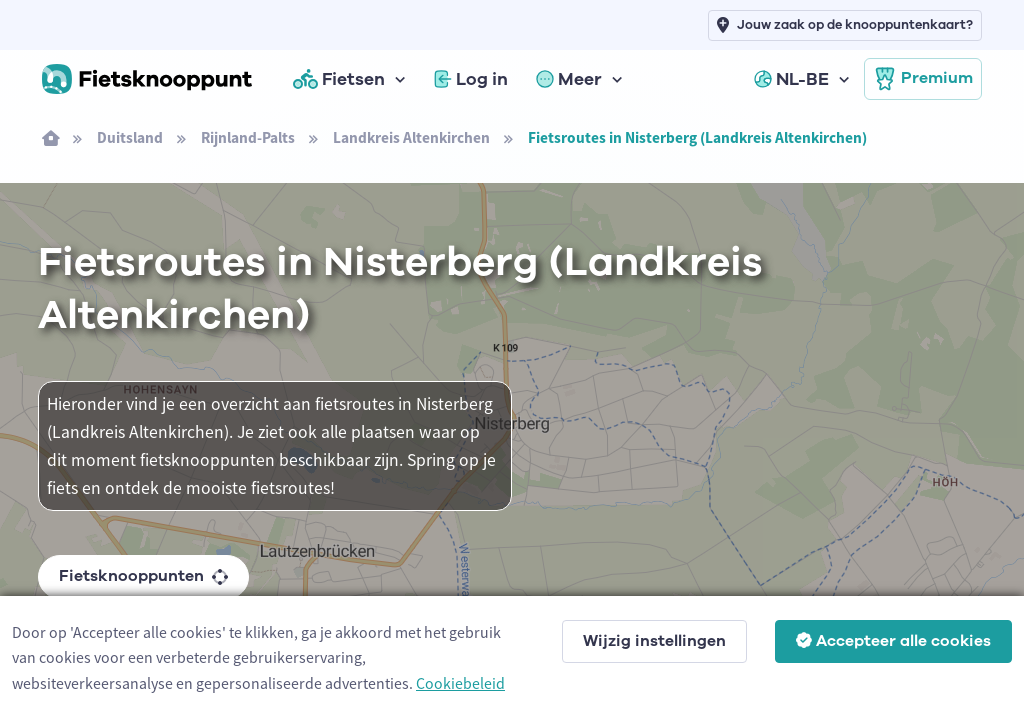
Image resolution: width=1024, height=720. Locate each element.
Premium (923, 79)
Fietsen (339, 79)
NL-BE (791, 79)
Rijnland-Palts (248, 137)
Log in (471, 79)
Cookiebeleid (460, 683)
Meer (569, 79)
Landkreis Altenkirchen (411, 137)
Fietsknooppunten (143, 576)
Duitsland (130, 137)
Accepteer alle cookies (893, 641)
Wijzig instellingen (654, 641)
